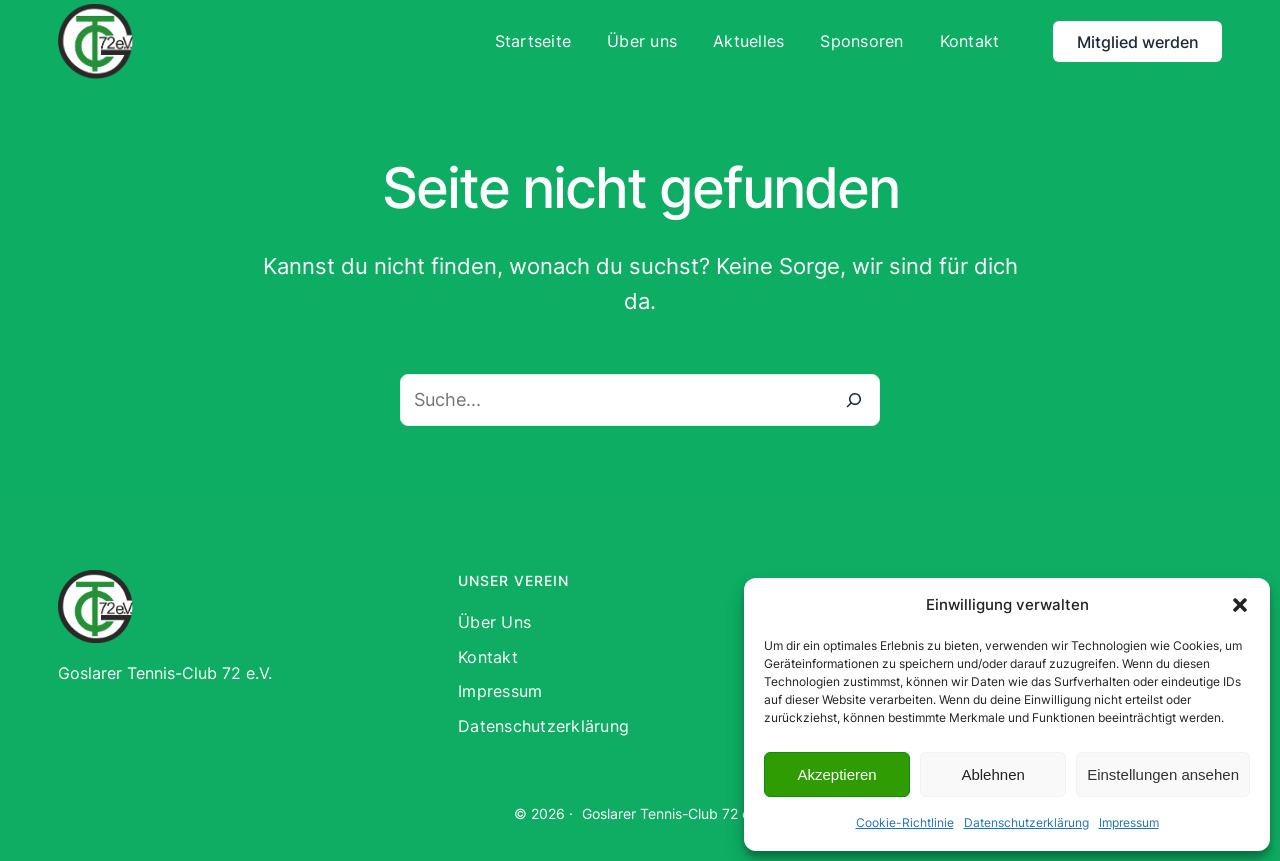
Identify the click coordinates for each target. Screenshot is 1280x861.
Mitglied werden (1138, 42)
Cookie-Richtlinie (905, 822)
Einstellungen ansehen (1163, 774)
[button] (1240, 605)
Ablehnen (992, 774)
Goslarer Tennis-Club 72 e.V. (674, 813)
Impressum (1129, 822)
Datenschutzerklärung (1026, 822)
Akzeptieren (836, 774)
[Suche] (854, 400)
